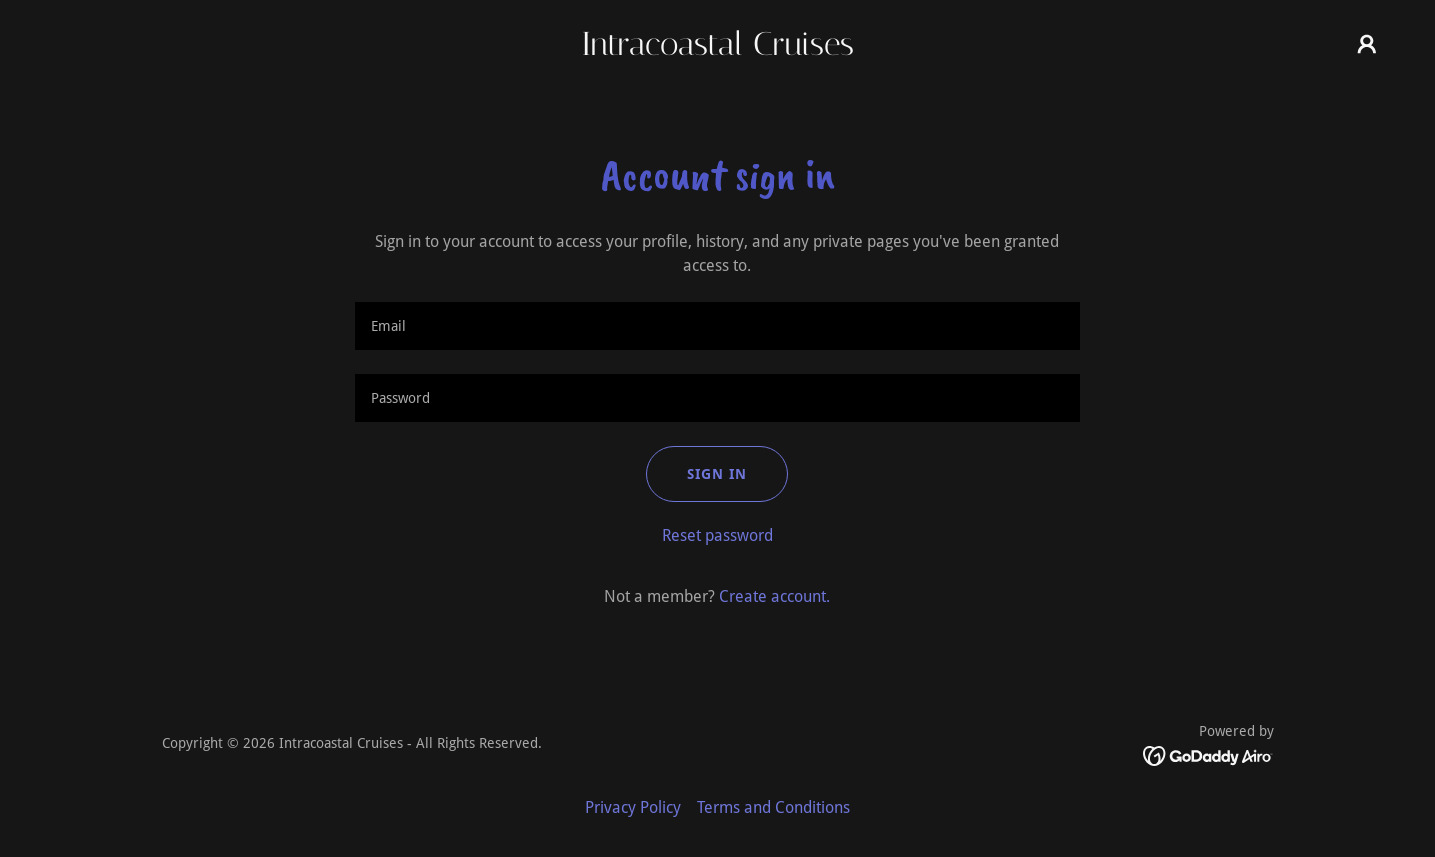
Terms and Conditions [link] (773, 807)
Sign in (717, 474)
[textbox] (717, 326)
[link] (717, 49)
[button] (1367, 44)
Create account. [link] (774, 596)
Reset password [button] (717, 535)
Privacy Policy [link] (633, 807)
